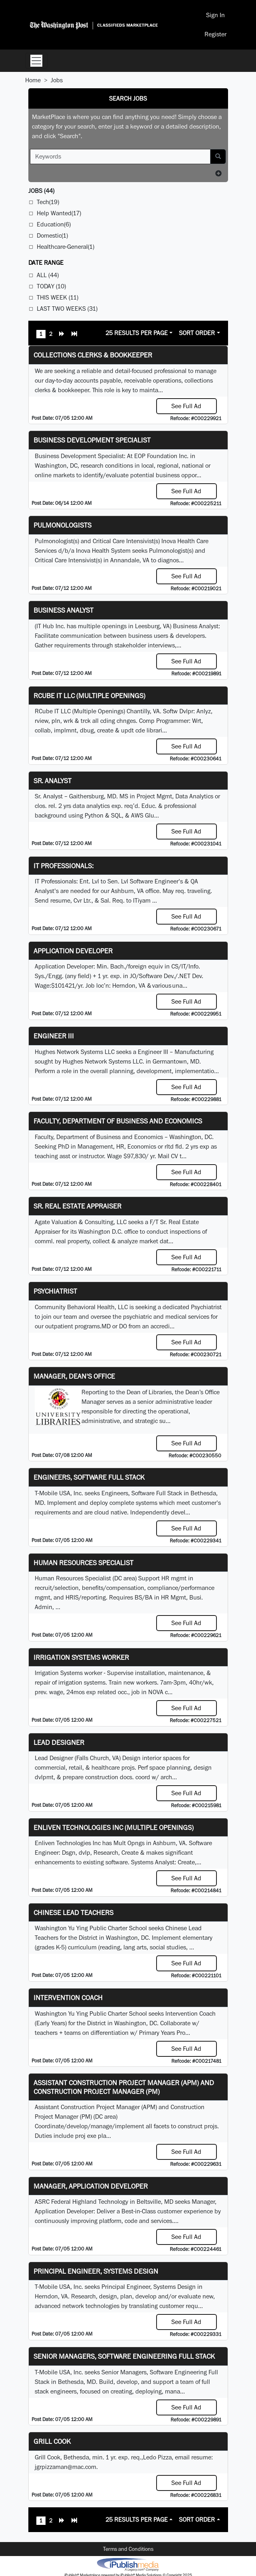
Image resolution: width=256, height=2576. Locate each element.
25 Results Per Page (136, 333)
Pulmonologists (62, 525)
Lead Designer (59, 1742)
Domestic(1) (52, 235)
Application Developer (73, 951)
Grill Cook (52, 2441)
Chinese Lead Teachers (73, 1912)
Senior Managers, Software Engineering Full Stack (124, 2356)
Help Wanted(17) (59, 213)
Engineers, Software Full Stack (89, 1477)
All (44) (48, 275)
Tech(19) (48, 202)
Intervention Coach (68, 1997)
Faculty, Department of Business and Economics (118, 1121)
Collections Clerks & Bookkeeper (93, 355)
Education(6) (54, 224)
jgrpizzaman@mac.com (65, 2467)
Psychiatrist (55, 1291)
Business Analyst (63, 610)
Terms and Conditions (128, 2549)
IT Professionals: (63, 865)
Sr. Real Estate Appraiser (77, 1206)
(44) (41, 190)
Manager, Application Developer (91, 2186)
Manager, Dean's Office (74, 1376)
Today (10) (51, 286)
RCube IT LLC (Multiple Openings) (89, 695)
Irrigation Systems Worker (81, 1657)
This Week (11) (57, 297)
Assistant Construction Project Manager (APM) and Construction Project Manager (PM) (124, 2087)
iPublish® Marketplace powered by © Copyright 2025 (128, 2564)
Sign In (215, 15)
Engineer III (54, 1036)
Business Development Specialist (92, 440)
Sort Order (197, 333)
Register (215, 34)
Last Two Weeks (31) (67, 308)
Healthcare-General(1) (65, 246)
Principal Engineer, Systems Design (96, 2271)
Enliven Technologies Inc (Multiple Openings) (114, 1827)
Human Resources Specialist (83, 1562)
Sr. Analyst (52, 780)
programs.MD (93, 1326)
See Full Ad (186, 406)
